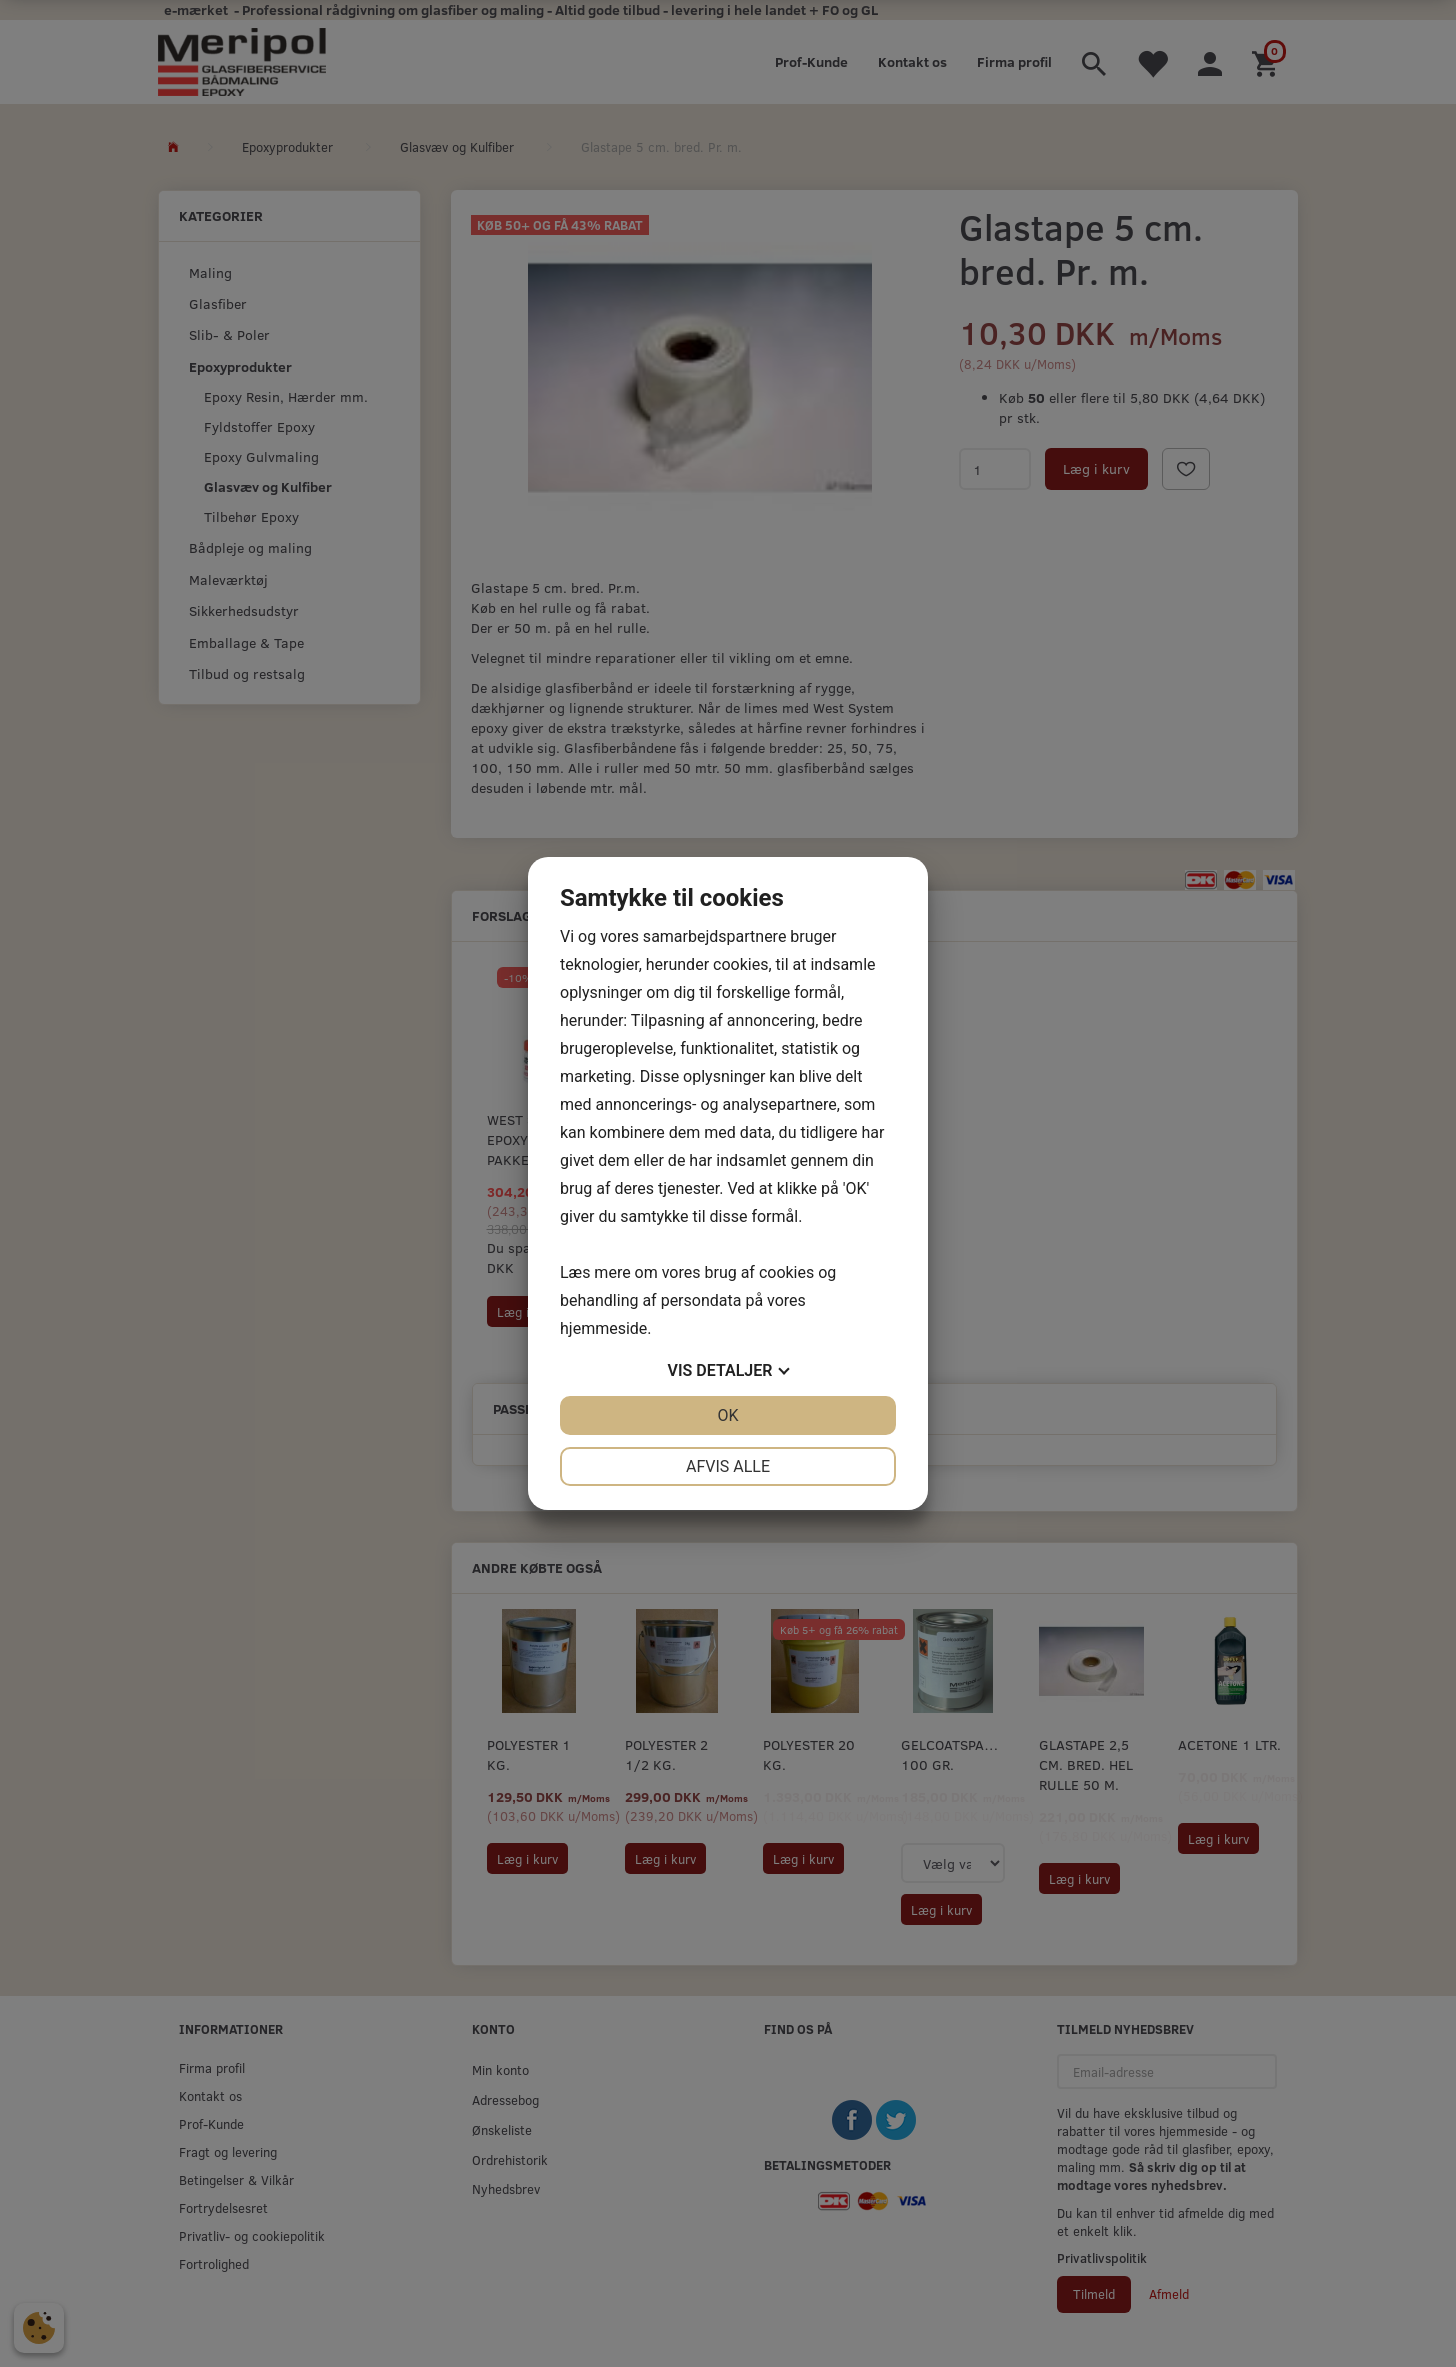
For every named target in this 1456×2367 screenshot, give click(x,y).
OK (727, 1415)
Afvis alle (728, 1466)
